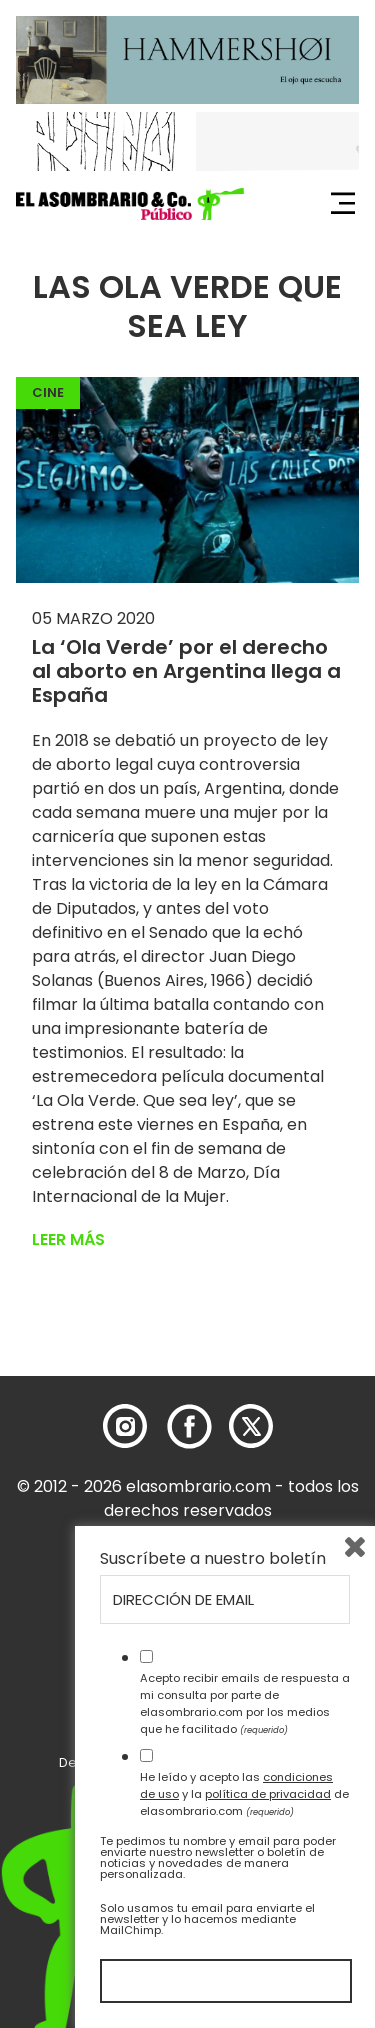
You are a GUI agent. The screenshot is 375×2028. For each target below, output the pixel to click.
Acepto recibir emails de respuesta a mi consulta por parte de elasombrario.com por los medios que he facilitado (245, 1703)
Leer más (68, 1239)
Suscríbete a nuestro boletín (213, 1559)
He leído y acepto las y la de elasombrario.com (244, 1794)
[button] (130, 204)
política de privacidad (268, 1794)
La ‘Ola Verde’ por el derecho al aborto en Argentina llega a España (186, 671)
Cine (48, 392)
